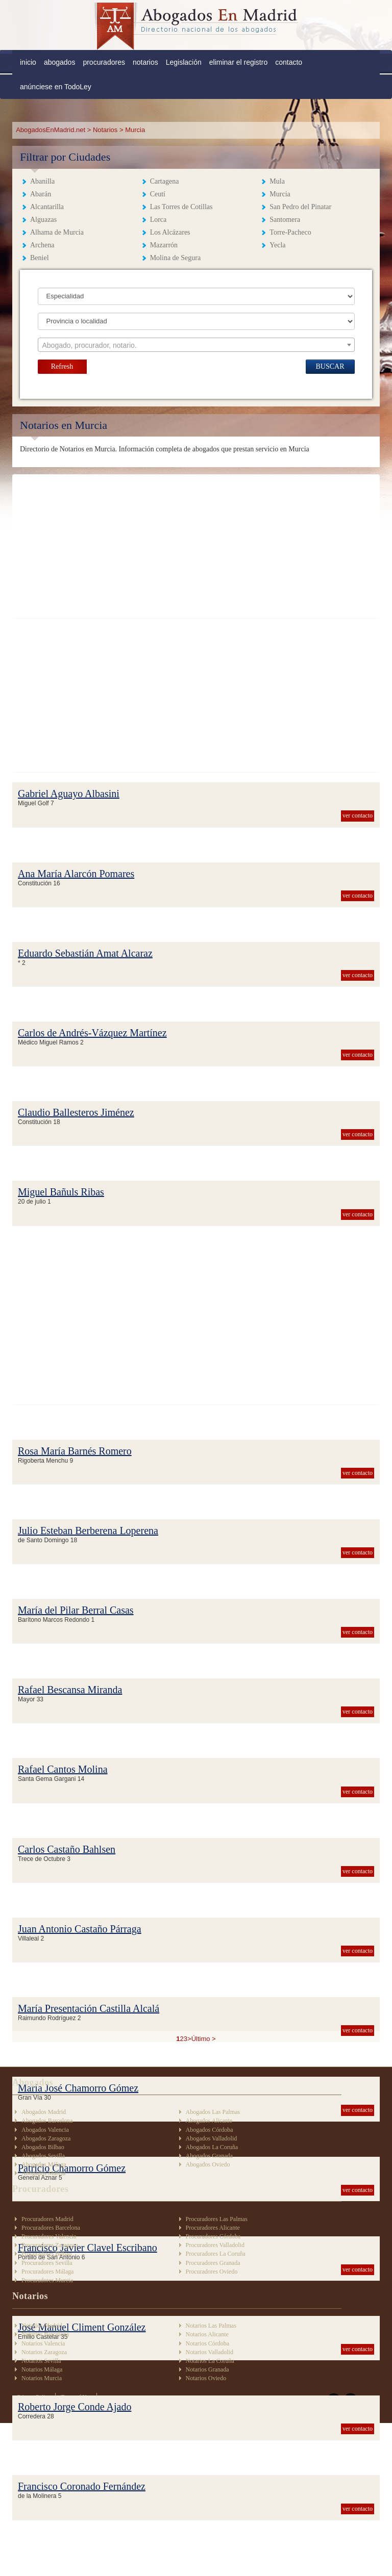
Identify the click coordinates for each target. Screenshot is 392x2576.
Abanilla (42, 181)
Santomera (285, 219)
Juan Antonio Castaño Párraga (79, 1928)
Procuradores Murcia (47, 2280)
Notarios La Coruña (210, 2360)
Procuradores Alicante (213, 2227)
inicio (28, 62)
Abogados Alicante (209, 2120)
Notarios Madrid (41, 2325)
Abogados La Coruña (212, 2147)
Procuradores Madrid (47, 2219)
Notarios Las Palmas (211, 2325)
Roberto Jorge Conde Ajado (74, 2406)
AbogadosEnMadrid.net (51, 130)
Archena (42, 245)
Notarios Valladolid (209, 2352)
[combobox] (196, 345)
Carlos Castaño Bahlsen (66, 1849)
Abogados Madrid (43, 2111)
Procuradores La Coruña (216, 2253)
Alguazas (43, 219)
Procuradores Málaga (47, 2271)
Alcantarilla (47, 207)
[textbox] (196, 345)
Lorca (158, 219)
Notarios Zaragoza (44, 2352)
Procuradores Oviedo (212, 2271)
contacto (288, 62)
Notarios (105, 130)
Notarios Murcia (41, 2378)
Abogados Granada (209, 2155)
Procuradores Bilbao (46, 2253)
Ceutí (157, 194)
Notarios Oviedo (206, 2378)
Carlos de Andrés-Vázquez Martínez (92, 1032)
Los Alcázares (170, 232)
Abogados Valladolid (211, 2138)
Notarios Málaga (41, 2369)
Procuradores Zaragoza (49, 2245)
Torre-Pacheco (290, 232)
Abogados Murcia (43, 2173)
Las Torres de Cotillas (181, 207)
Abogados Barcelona (46, 2120)
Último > (203, 2039)
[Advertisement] (196, 546)
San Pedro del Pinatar (300, 207)
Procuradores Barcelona (50, 2227)
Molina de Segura (175, 258)
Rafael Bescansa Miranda (70, 1689)
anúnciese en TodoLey (55, 87)
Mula (277, 181)
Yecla (277, 245)
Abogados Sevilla (43, 2155)
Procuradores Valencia (48, 2236)
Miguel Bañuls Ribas (61, 1191)
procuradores (104, 62)
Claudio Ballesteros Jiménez (76, 1112)
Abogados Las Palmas (213, 2111)
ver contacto (357, 815)
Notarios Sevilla (41, 2360)
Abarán (40, 194)
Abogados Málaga (43, 2164)
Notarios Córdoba (208, 2343)
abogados (60, 62)
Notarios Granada (207, 2369)
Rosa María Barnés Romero (75, 1451)
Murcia (280, 194)
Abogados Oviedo (208, 2164)
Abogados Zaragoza (45, 2138)
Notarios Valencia (43, 2343)
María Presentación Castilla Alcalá (88, 2008)
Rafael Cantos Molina (63, 1769)
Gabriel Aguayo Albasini (68, 793)
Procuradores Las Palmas (217, 2219)
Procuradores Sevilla (46, 2262)
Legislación (184, 62)
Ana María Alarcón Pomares (76, 873)
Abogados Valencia (45, 2129)
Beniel (39, 258)
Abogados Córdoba (209, 2129)
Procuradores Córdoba (213, 2236)
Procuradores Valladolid (215, 2245)
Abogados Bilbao (42, 2147)
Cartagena (164, 181)
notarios (145, 62)
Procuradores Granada (213, 2262)
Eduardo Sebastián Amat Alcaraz (85, 953)
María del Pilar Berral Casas (76, 1610)
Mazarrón (164, 245)
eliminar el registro (238, 62)
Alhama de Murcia (57, 232)
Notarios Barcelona (45, 2334)
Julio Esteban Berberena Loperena (88, 1530)
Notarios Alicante (207, 2334)
